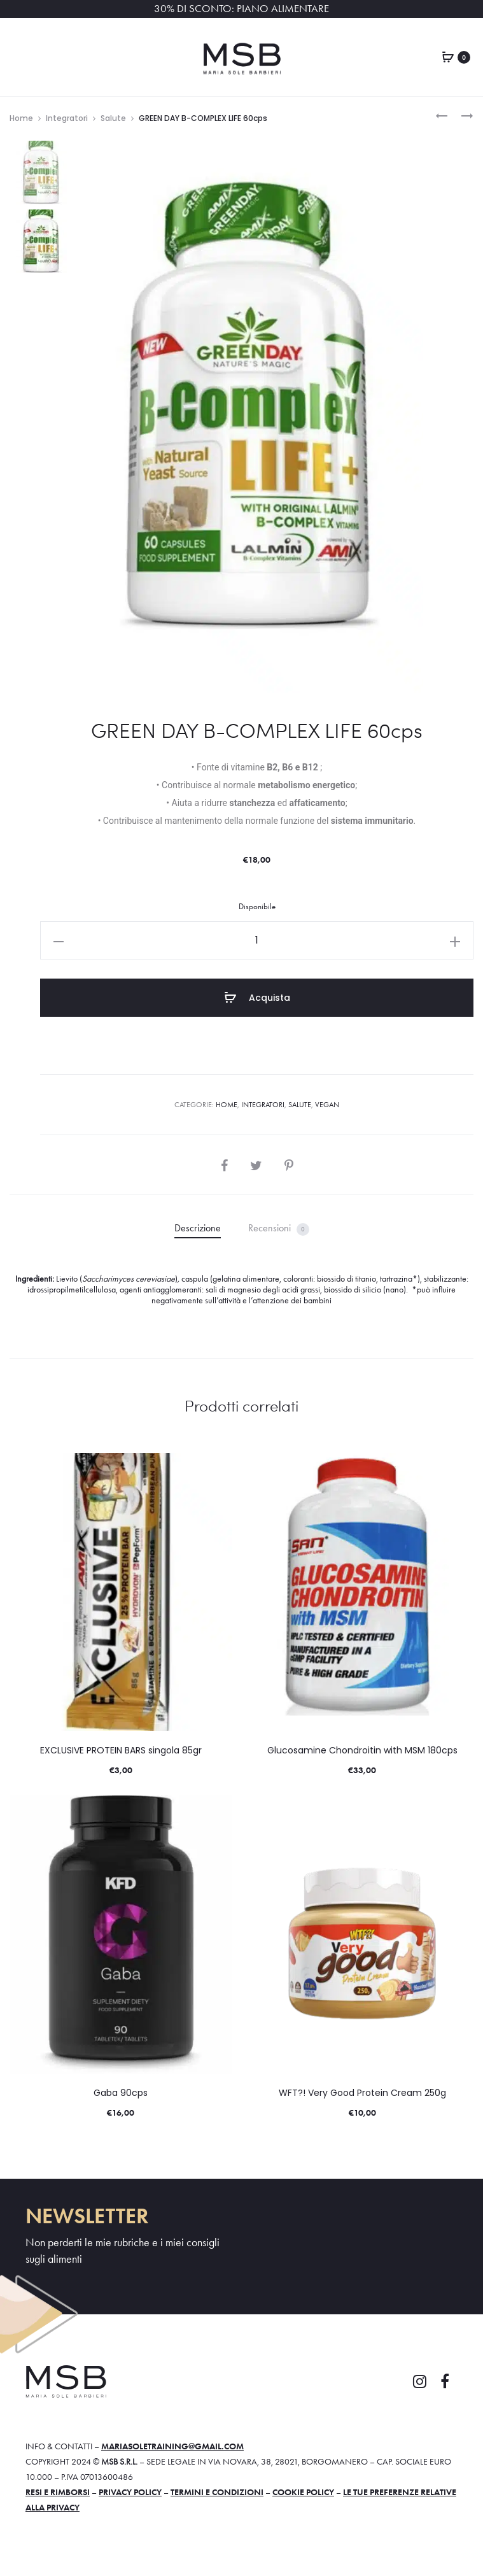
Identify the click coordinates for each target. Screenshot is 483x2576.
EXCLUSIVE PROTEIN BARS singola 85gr (121, 1750)
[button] (58, 940)
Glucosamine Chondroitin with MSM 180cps (362, 1750)
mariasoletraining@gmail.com (172, 2446)
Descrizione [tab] (197, 1228)
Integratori (67, 118)
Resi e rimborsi (57, 2492)
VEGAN (327, 1105)
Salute (113, 118)
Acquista (257, 997)
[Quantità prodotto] (256, 940)
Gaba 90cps (121, 2092)
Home (21, 118)
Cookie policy (303, 2492)
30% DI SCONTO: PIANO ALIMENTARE (241, 8)
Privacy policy (130, 2492)
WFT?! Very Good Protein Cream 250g (362, 2092)
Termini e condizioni (217, 2492)
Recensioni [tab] (278, 1228)
